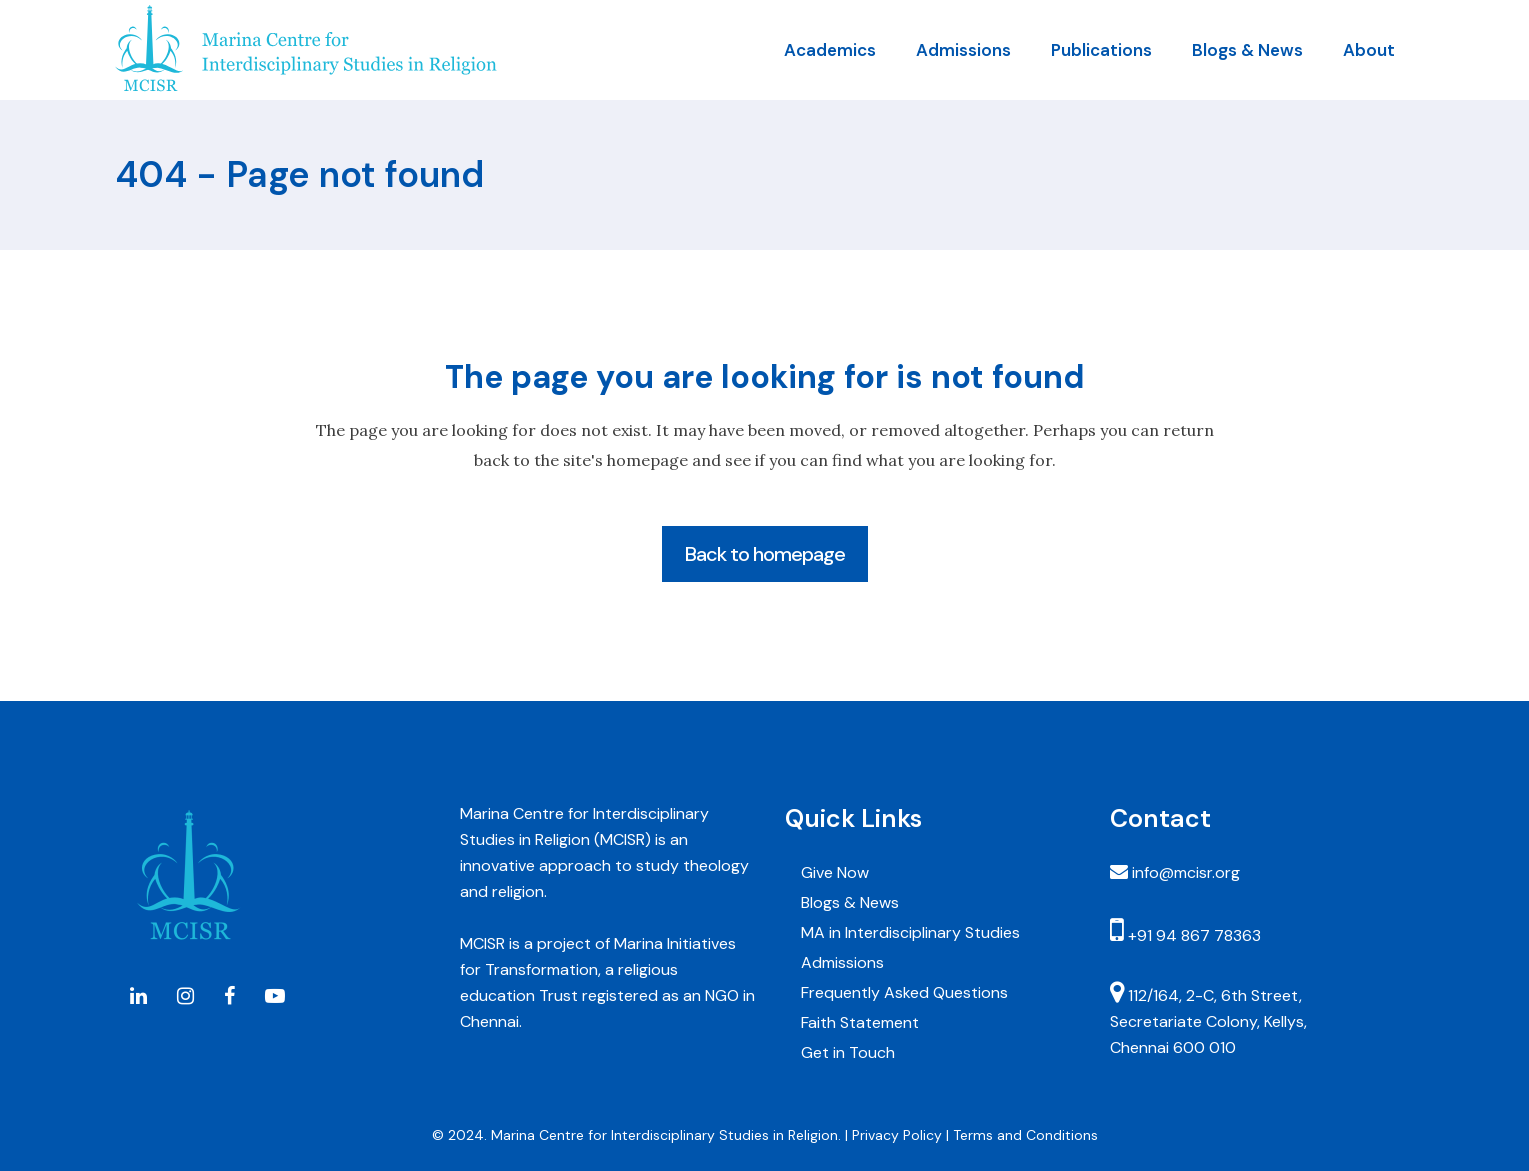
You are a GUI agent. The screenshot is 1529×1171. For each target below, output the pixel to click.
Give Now (835, 872)
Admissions (842, 962)
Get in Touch (848, 1052)
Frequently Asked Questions (904, 992)
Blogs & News (850, 902)
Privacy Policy (897, 1135)
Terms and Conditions (1025, 1135)
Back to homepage (765, 554)
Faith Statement (860, 1022)
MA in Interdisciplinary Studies (910, 932)
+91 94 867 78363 (1192, 935)
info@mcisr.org (1186, 872)
